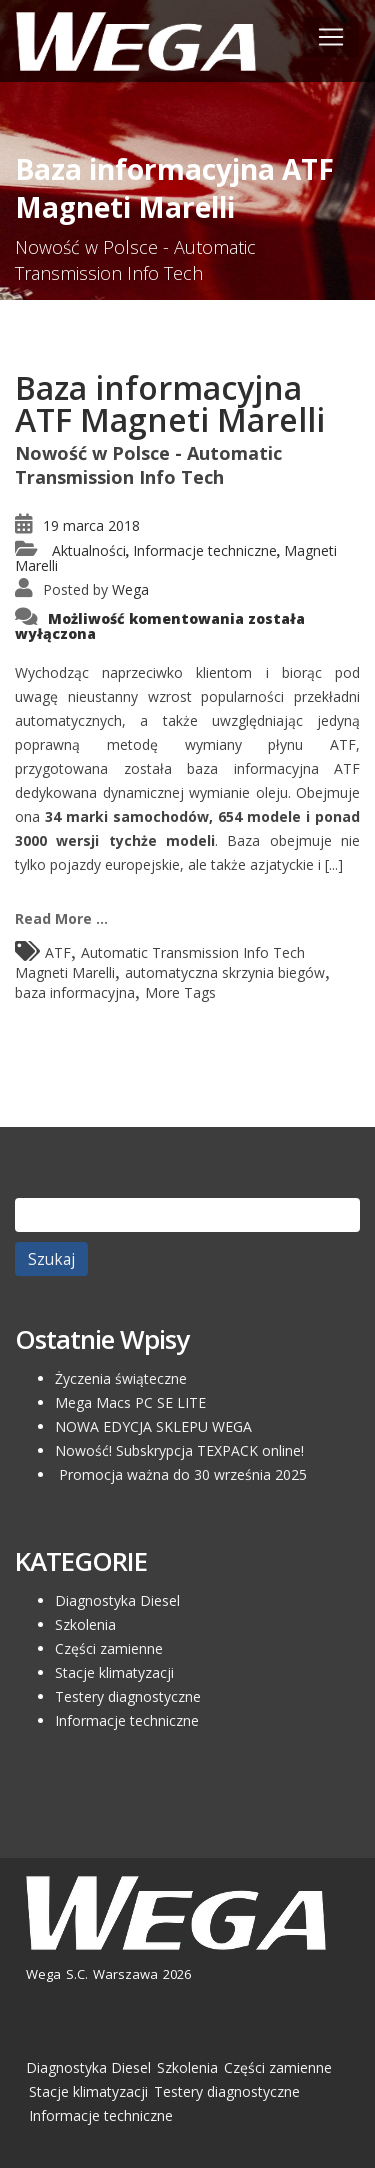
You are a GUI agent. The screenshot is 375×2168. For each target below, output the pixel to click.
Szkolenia (85, 1624)
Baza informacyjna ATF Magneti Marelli (170, 403)
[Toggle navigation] (331, 37)
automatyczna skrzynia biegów (225, 972)
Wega (130, 589)
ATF (58, 952)
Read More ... (61, 918)
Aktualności (89, 550)
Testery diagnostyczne (128, 1696)
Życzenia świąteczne (121, 1378)
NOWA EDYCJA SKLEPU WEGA (153, 1426)
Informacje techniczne (205, 550)
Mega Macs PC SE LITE (130, 1402)
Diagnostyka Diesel (117, 1600)
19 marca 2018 (91, 525)
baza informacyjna (75, 992)
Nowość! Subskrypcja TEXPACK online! (179, 1450)
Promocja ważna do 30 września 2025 (181, 1474)
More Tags (180, 992)
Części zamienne (109, 1648)
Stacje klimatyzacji (114, 1672)
